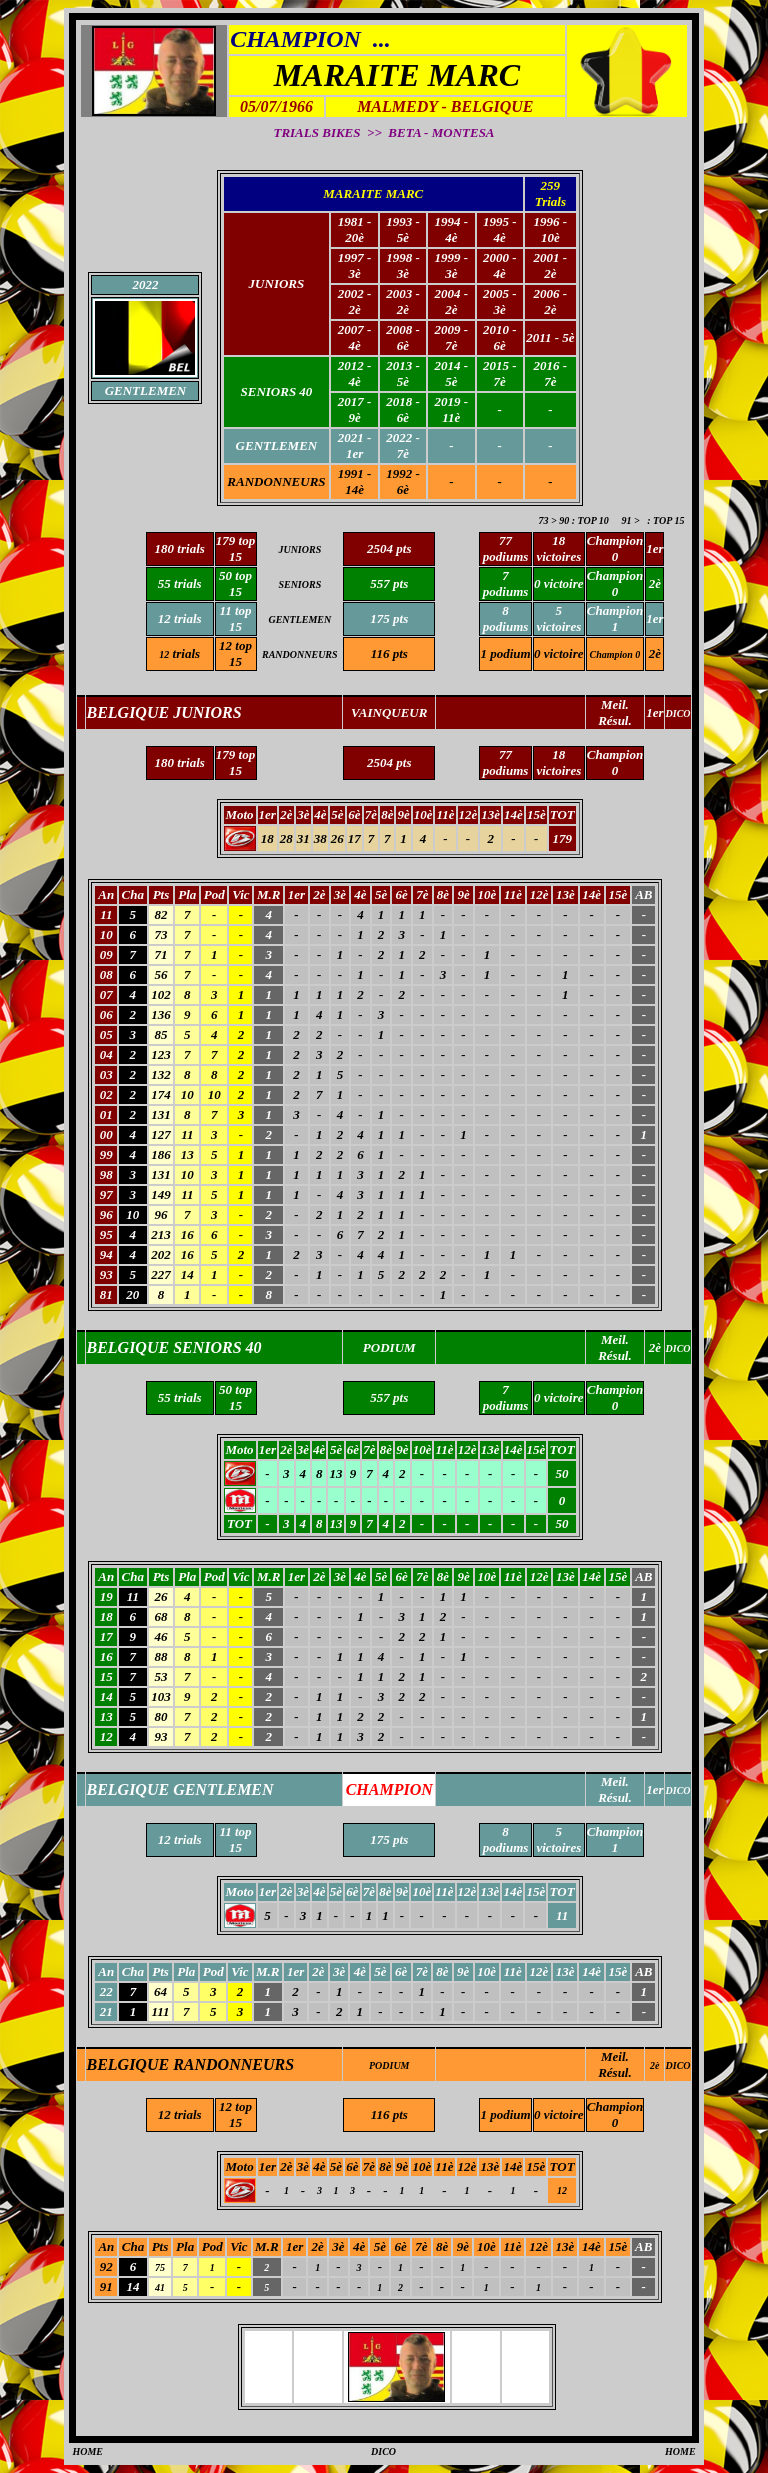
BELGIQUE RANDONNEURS (190, 2064)
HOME (87, 2451)
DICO (678, 2065)
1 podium (506, 653)
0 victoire (558, 653)
